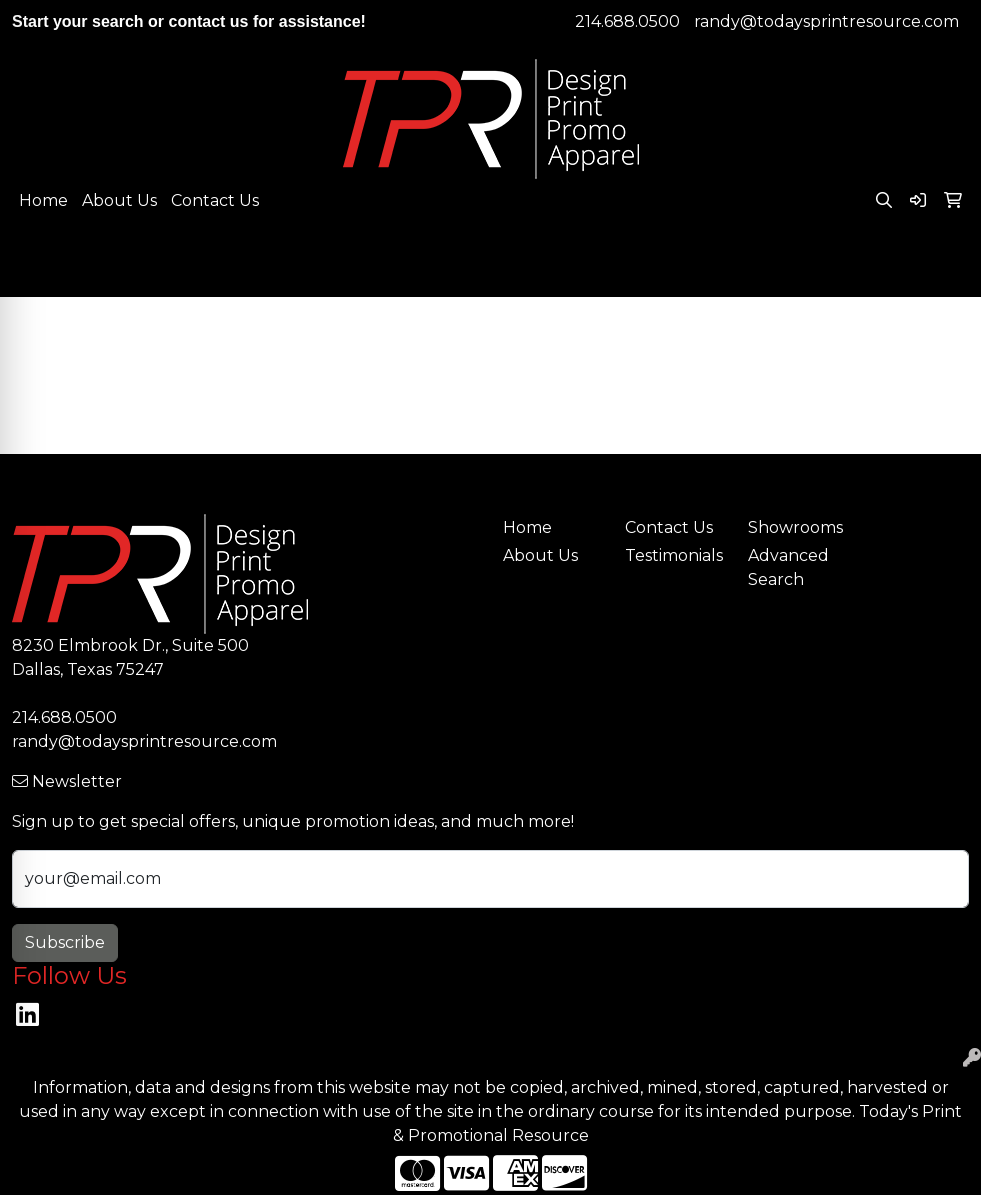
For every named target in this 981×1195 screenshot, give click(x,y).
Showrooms (795, 527)
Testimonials (674, 555)
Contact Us (215, 200)
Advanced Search (788, 567)
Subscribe (65, 942)
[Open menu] (941, 268)
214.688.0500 (627, 21)
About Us (119, 200)
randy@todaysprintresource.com (826, 21)
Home (43, 200)
